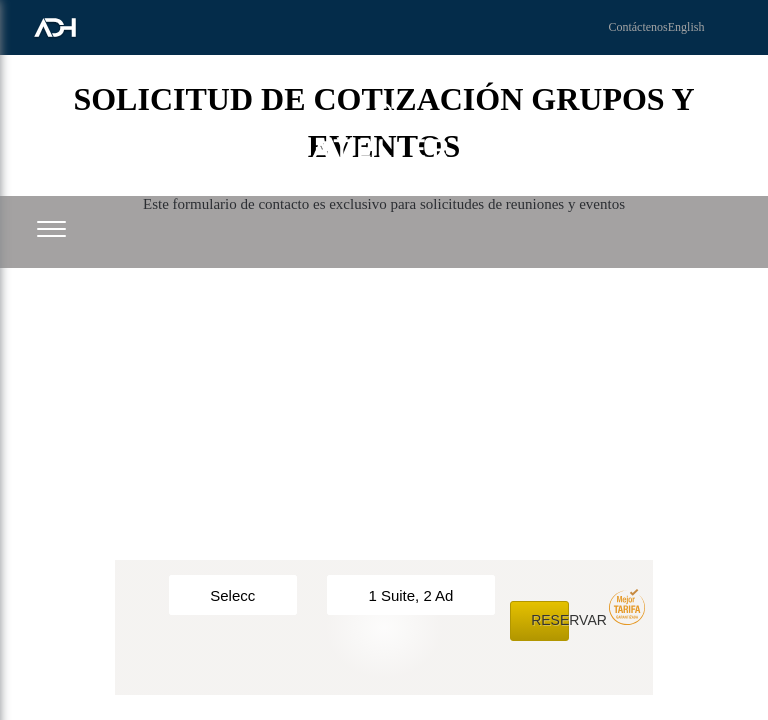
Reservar (550, 620)
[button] (51, 228)
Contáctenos (637, 27)
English (686, 27)
